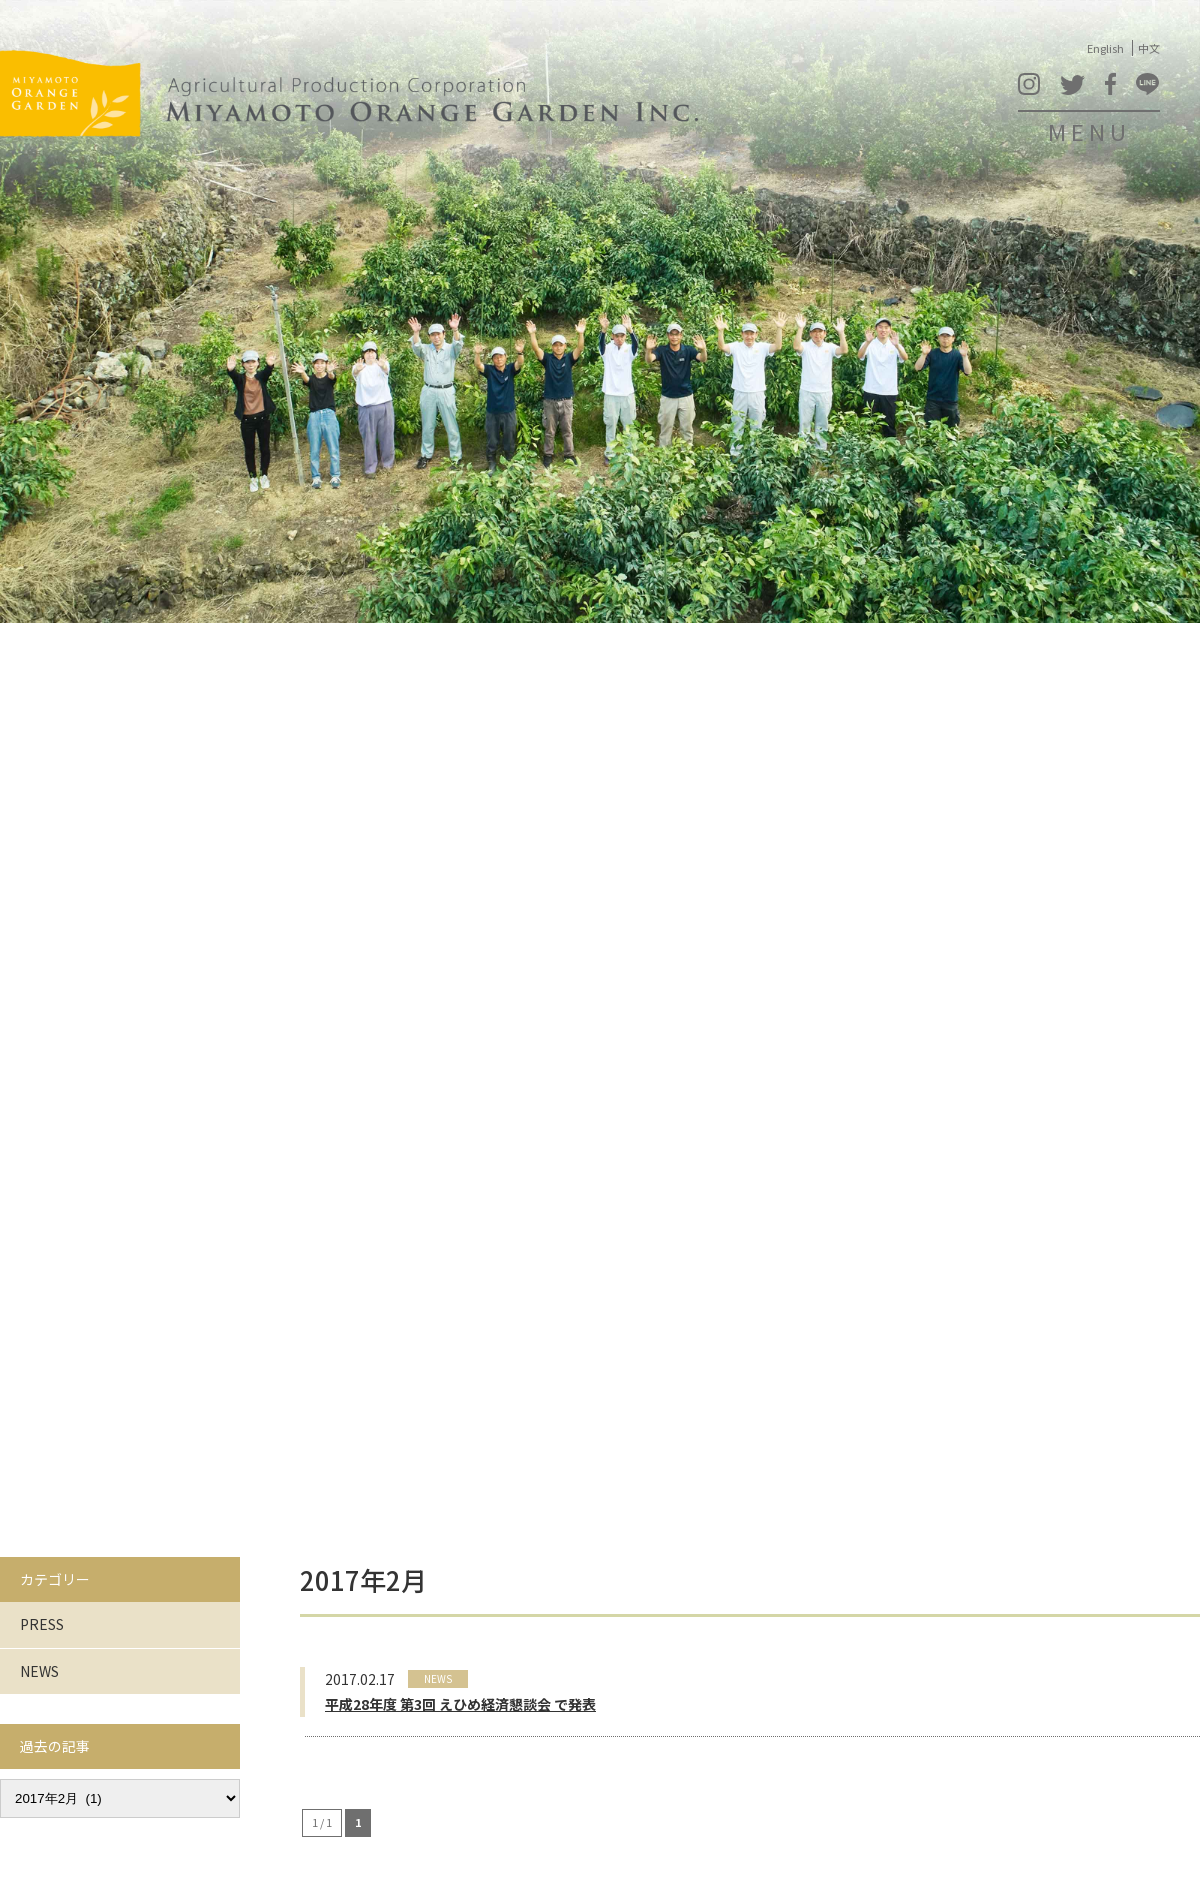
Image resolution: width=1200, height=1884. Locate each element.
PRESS (42, 1624)
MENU (1089, 131)
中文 (1149, 48)
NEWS (39, 1671)
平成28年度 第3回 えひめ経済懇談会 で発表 (460, 1704)
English (1105, 48)
